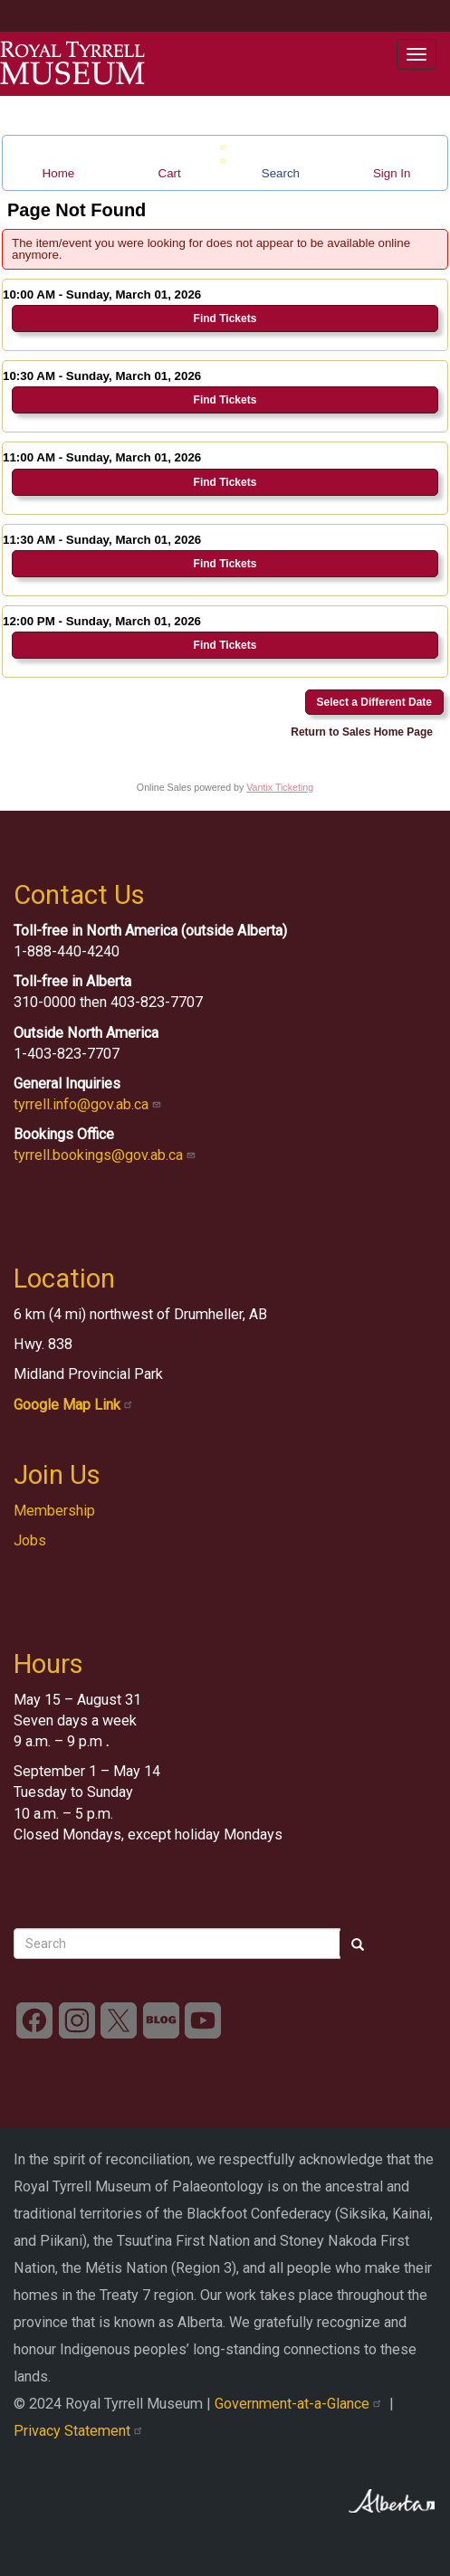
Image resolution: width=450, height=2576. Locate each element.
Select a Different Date (374, 702)
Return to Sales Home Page (362, 732)
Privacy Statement (80, 2430)
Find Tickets (225, 318)
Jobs (30, 1540)
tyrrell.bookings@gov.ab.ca (106, 1155)
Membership (54, 1510)
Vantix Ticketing (279, 787)
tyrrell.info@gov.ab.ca (89, 1104)
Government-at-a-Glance (302, 2403)
